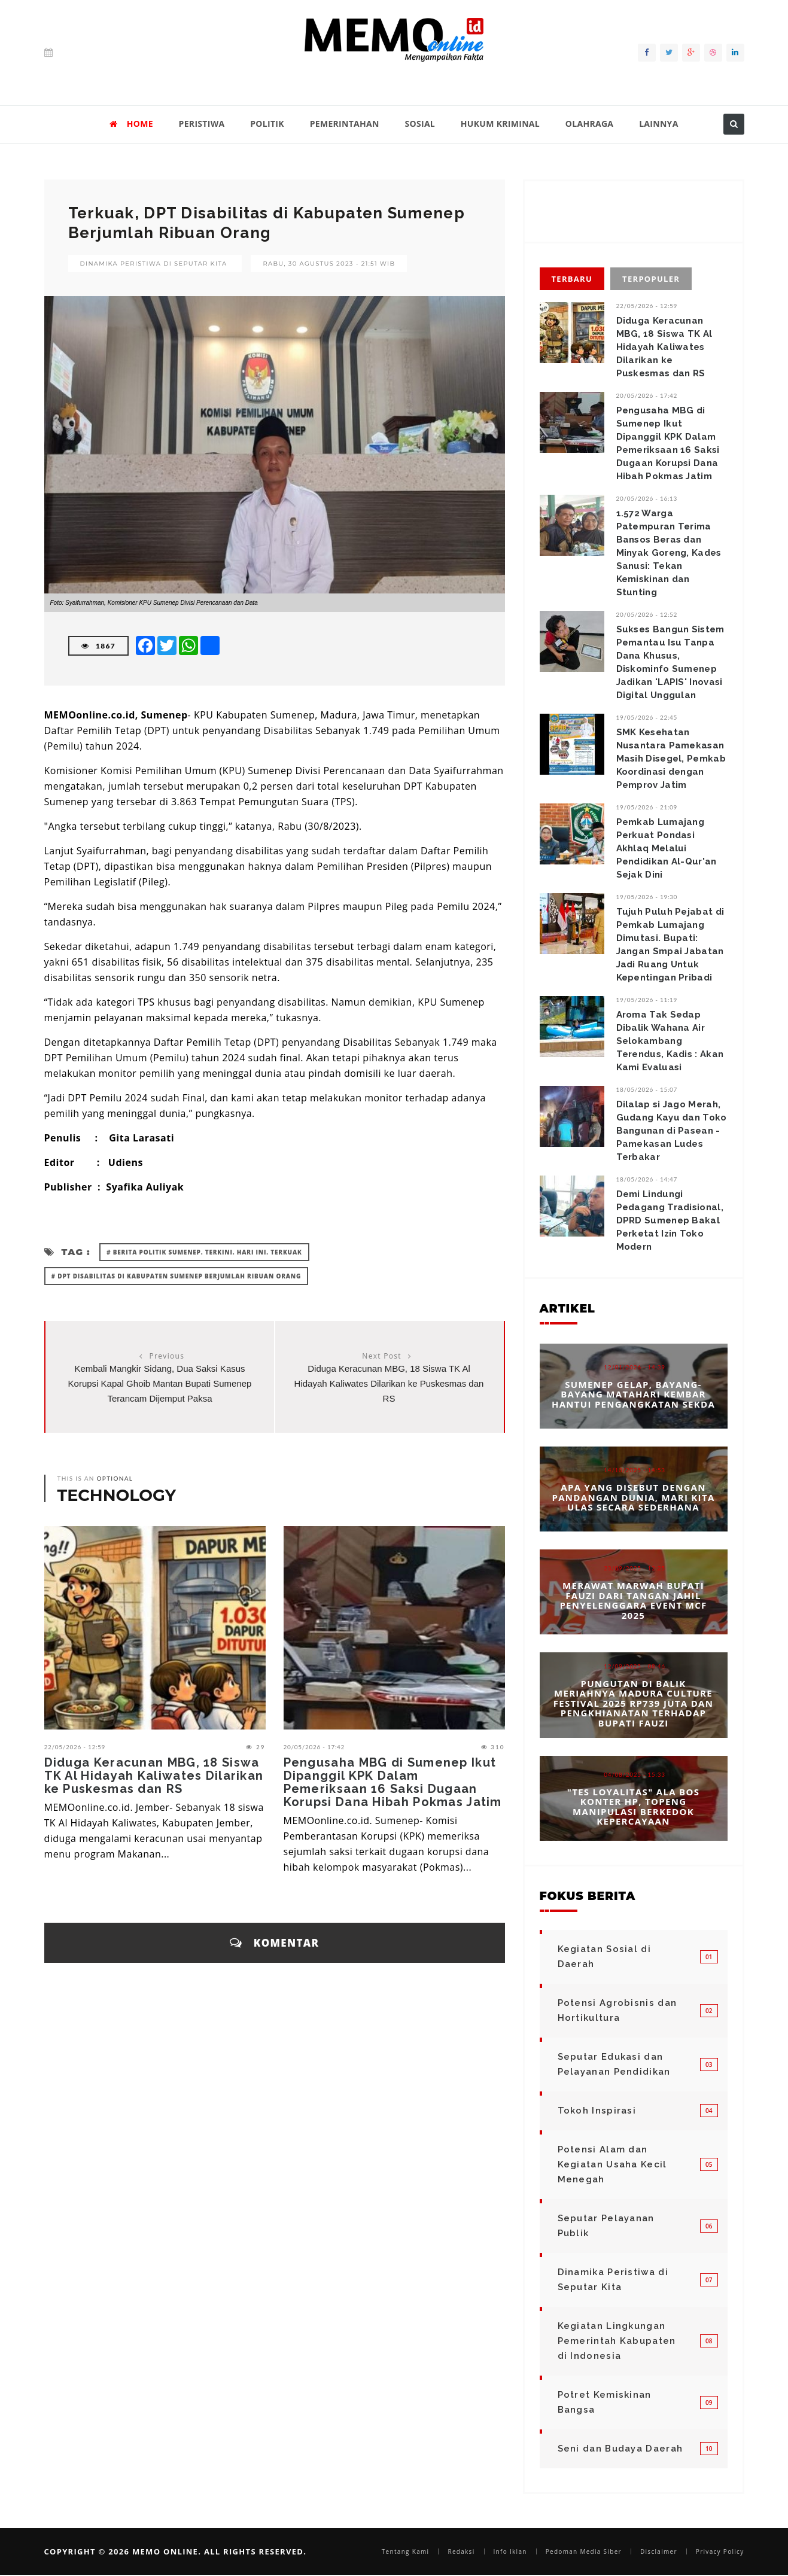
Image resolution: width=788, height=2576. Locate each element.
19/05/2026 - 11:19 (647, 999)
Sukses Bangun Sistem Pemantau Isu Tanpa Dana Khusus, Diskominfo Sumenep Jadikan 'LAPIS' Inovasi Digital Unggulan (670, 662)
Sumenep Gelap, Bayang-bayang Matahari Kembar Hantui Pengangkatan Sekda (633, 1394)
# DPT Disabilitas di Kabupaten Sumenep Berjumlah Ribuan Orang (176, 1276)
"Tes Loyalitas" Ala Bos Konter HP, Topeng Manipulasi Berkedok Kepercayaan (633, 1806)
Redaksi (461, 2551)
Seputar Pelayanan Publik (606, 2226)
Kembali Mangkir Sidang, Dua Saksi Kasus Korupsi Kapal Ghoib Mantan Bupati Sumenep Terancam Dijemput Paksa (160, 1383)
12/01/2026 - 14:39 (634, 1367)
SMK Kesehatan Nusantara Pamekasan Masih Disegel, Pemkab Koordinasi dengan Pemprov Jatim (671, 758)
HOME (131, 123)
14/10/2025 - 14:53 (634, 1469)
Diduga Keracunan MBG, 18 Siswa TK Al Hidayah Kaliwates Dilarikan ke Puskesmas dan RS (389, 1383)
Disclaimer (658, 2551)
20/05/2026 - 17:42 (314, 1746)
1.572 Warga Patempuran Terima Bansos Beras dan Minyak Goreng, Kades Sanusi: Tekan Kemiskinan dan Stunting (669, 553)
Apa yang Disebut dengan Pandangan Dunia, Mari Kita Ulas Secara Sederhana (633, 1497)
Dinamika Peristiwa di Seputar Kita (153, 263)
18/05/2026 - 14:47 (647, 1179)
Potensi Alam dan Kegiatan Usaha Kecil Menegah (612, 2164)
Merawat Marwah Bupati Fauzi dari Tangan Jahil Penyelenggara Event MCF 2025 (633, 1600)
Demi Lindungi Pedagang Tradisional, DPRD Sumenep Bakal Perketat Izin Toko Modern (669, 1220)
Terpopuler (651, 278)
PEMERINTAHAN (344, 123)
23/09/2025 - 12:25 (634, 1568)
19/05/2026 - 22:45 (647, 717)
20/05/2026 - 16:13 (647, 498)
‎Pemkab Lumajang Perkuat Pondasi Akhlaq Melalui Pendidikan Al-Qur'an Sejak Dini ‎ (666, 848)
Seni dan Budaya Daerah (620, 2448)
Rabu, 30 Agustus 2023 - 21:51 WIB (329, 263)
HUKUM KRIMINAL (500, 123)
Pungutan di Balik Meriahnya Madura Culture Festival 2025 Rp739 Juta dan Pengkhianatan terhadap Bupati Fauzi (633, 1703)
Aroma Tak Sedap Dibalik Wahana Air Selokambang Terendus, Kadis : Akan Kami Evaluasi (670, 1041)
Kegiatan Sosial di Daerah (604, 1956)
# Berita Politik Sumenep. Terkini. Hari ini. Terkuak (204, 1252)
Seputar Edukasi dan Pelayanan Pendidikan (614, 2064)
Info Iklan (510, 2551)
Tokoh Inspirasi (597, 2110)
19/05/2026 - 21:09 (647, 807)
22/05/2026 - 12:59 (75, 1746)
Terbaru (572, 278)
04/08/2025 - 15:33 (634, 1773)
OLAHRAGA (589, 123)
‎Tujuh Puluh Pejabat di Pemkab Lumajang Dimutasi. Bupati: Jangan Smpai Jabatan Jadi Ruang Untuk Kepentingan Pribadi (670, 944)
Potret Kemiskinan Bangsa (605, 2402)
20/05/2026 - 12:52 (647, 614)
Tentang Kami (406, 2551)
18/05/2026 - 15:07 (647, 1089)
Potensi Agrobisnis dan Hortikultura (617, 2010)
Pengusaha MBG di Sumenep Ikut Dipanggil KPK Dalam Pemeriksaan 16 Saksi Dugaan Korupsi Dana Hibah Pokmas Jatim (393, 1782)
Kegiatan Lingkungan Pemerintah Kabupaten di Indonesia (617, 2341)
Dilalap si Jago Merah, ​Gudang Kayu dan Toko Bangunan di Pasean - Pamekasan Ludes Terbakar (671, 1130)
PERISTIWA (202, 123)
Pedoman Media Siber (584, 2551)
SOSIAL (420, 123)
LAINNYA (658, 123)
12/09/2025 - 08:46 (634, 1666)
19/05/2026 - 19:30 (647, 896)
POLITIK (267, 123)
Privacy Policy (720, 2551)
